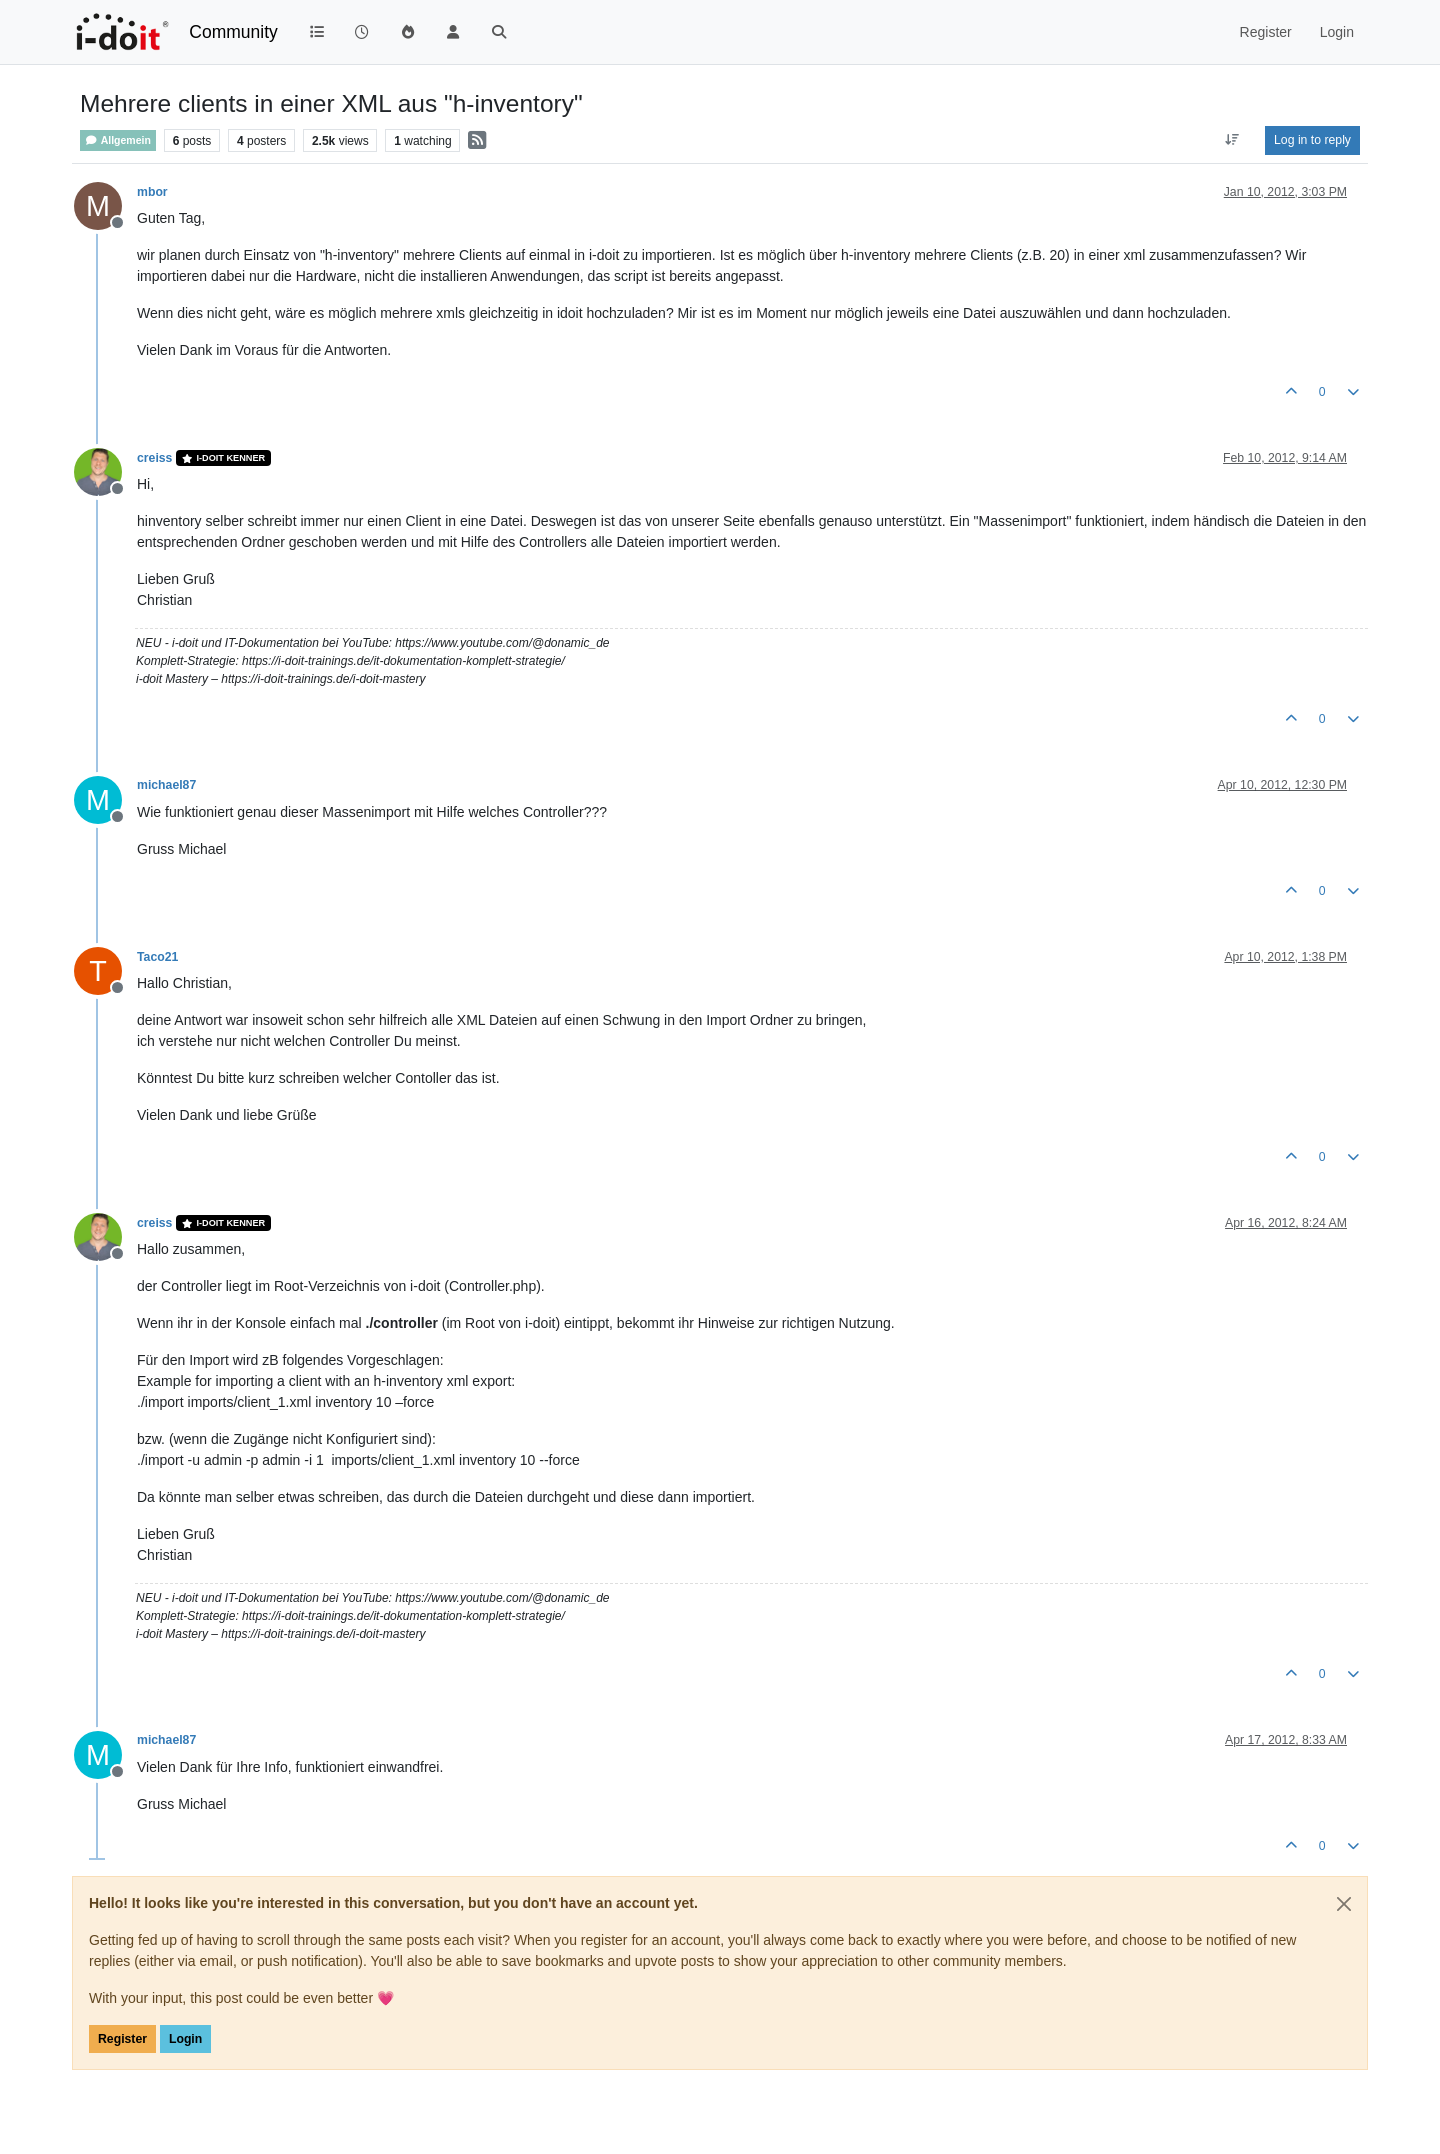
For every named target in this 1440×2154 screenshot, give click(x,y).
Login (185, 2039)
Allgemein (118, 140)
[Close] (1344, 1904)
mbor (152, 192)
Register (122, 2039)
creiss (154, 458)
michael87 (166, 785)
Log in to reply (1312, 140)
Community (233, 32)
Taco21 (157, 957)
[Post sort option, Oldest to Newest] (1232, 140)
